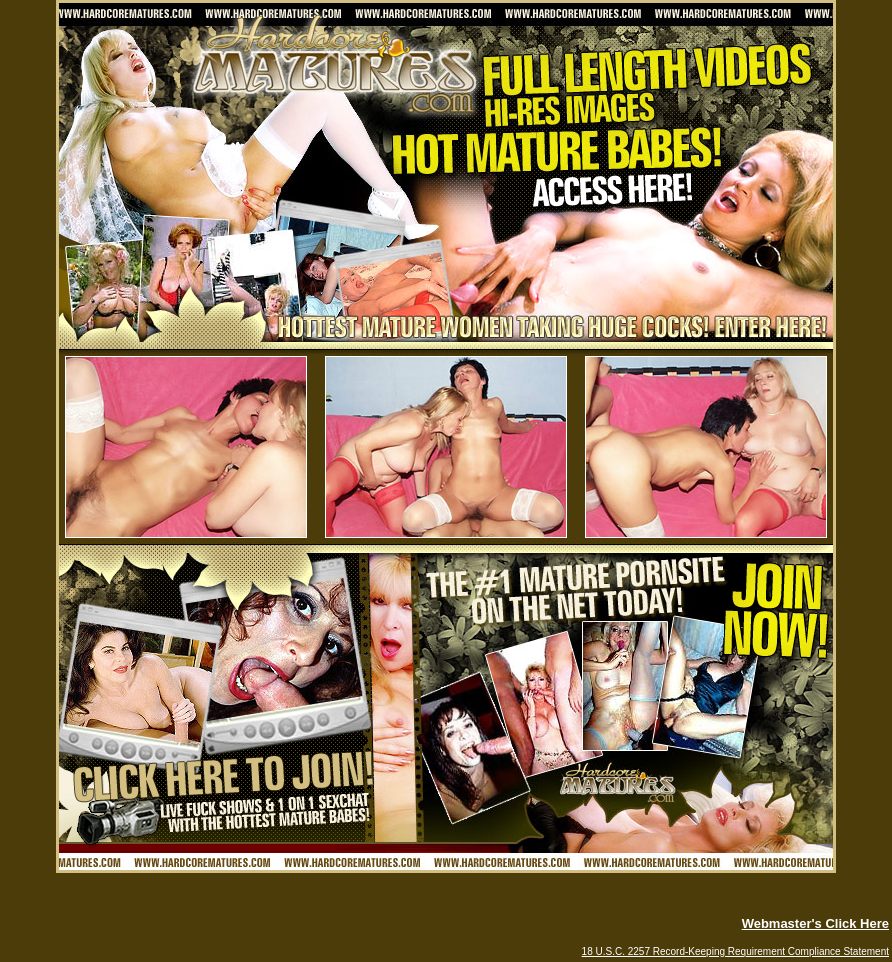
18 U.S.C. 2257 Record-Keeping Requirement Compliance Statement (735, 951)
